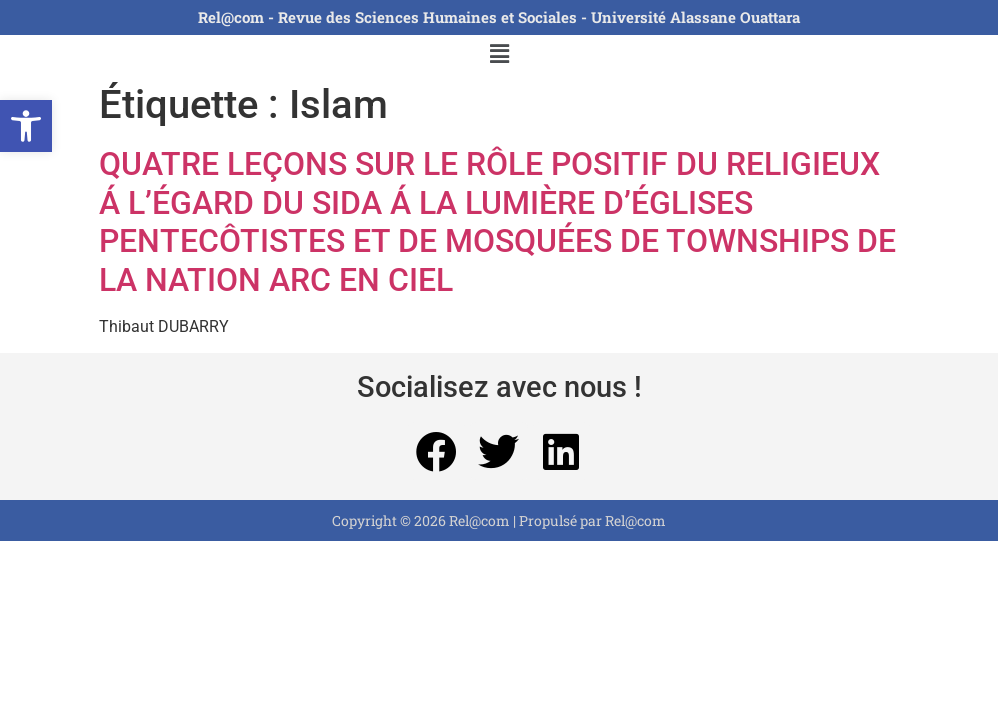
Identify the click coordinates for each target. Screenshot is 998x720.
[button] (26, 126)
